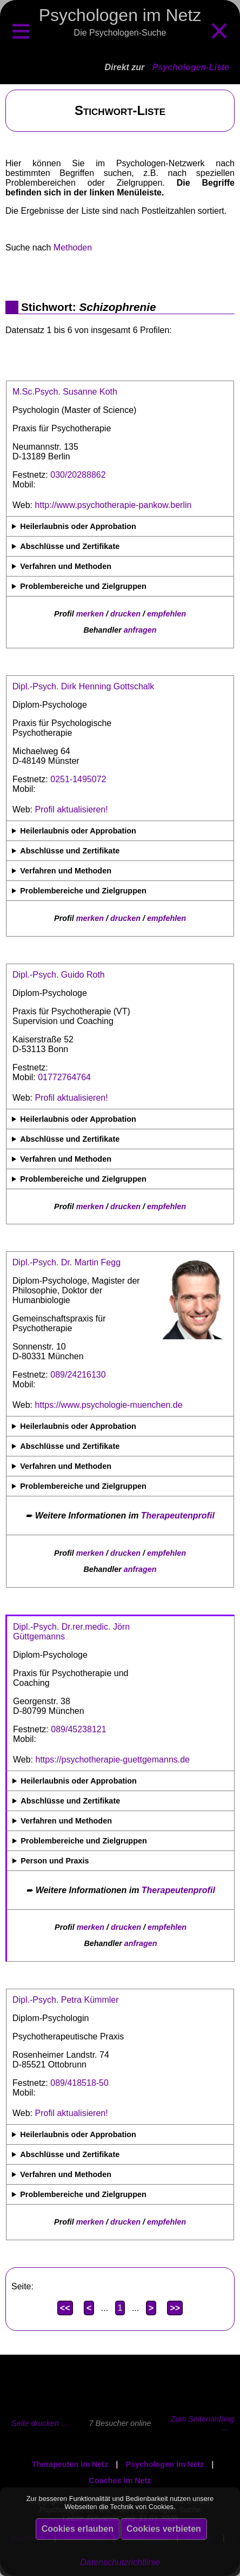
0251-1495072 (78, 779)
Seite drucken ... (39, 2423)
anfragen (140, 630)
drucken (125, 613)
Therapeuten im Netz (70, 2464)
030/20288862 (77, 474)
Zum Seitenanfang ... (202, 2423)
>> (175, 2308)
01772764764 (64, 1077)
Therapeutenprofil (178, 1515)
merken (90, 613)
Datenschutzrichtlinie (120, 2562)
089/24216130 (77, 1374)
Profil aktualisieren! (71, 809)
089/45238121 (78, 1729)
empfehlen (166, 613)
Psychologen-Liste (190, 67)
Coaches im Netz (120, 2480)
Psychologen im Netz (164, 2464)
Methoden (73, 247)
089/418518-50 (79, 2082)
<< (65, 2308)
